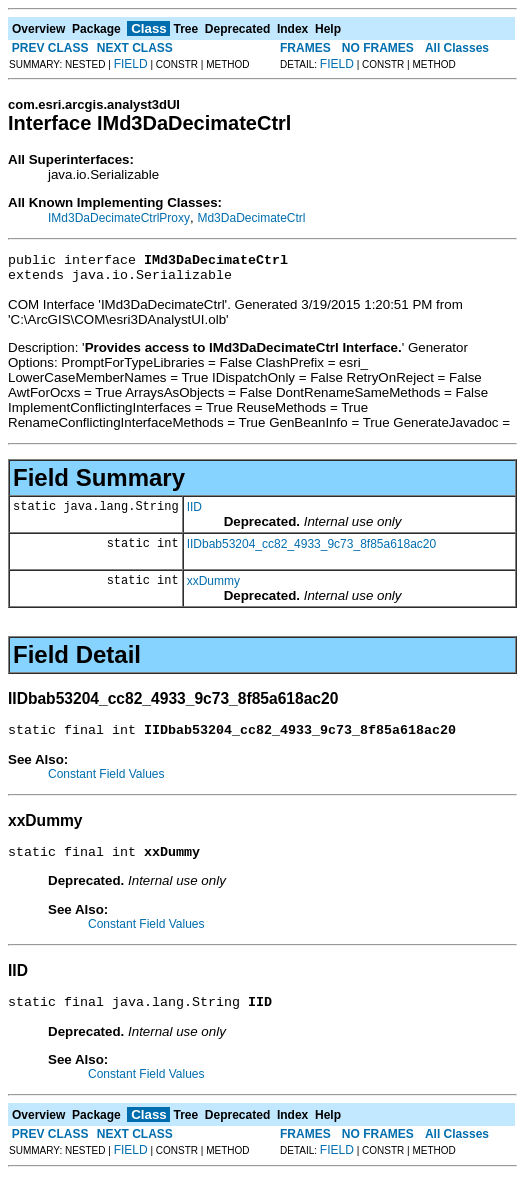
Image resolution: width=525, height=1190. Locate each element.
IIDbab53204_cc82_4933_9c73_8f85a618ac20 (312, 550)
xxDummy (213, 587)
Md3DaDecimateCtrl (251, 218)
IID (194, 513)
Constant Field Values (106, 783)
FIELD (131, 64)
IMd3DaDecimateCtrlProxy (119, 218)
